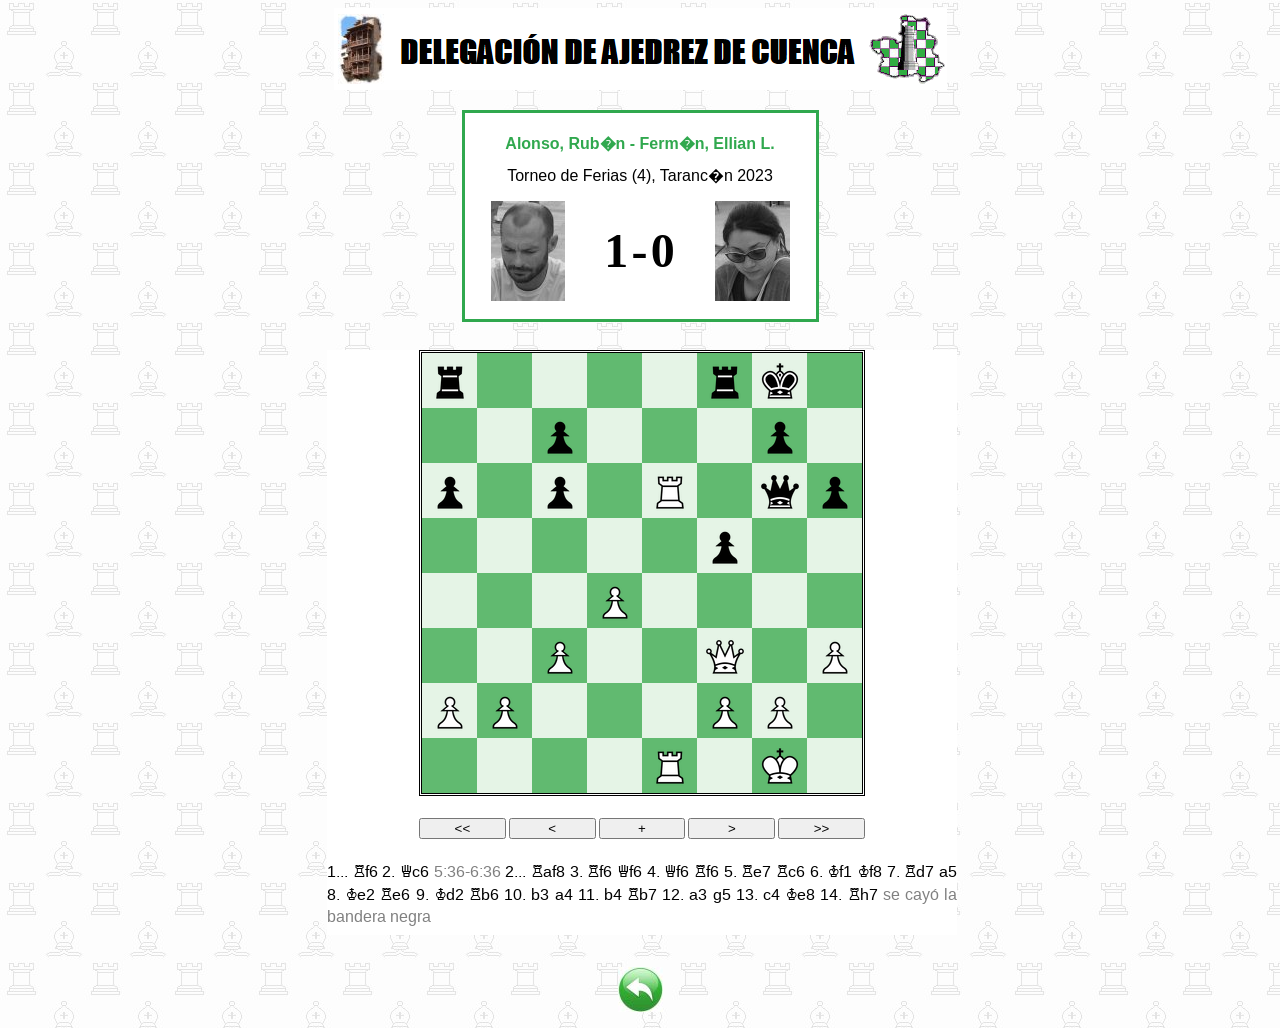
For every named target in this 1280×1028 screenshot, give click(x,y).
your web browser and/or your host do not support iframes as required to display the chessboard (642, 642)
